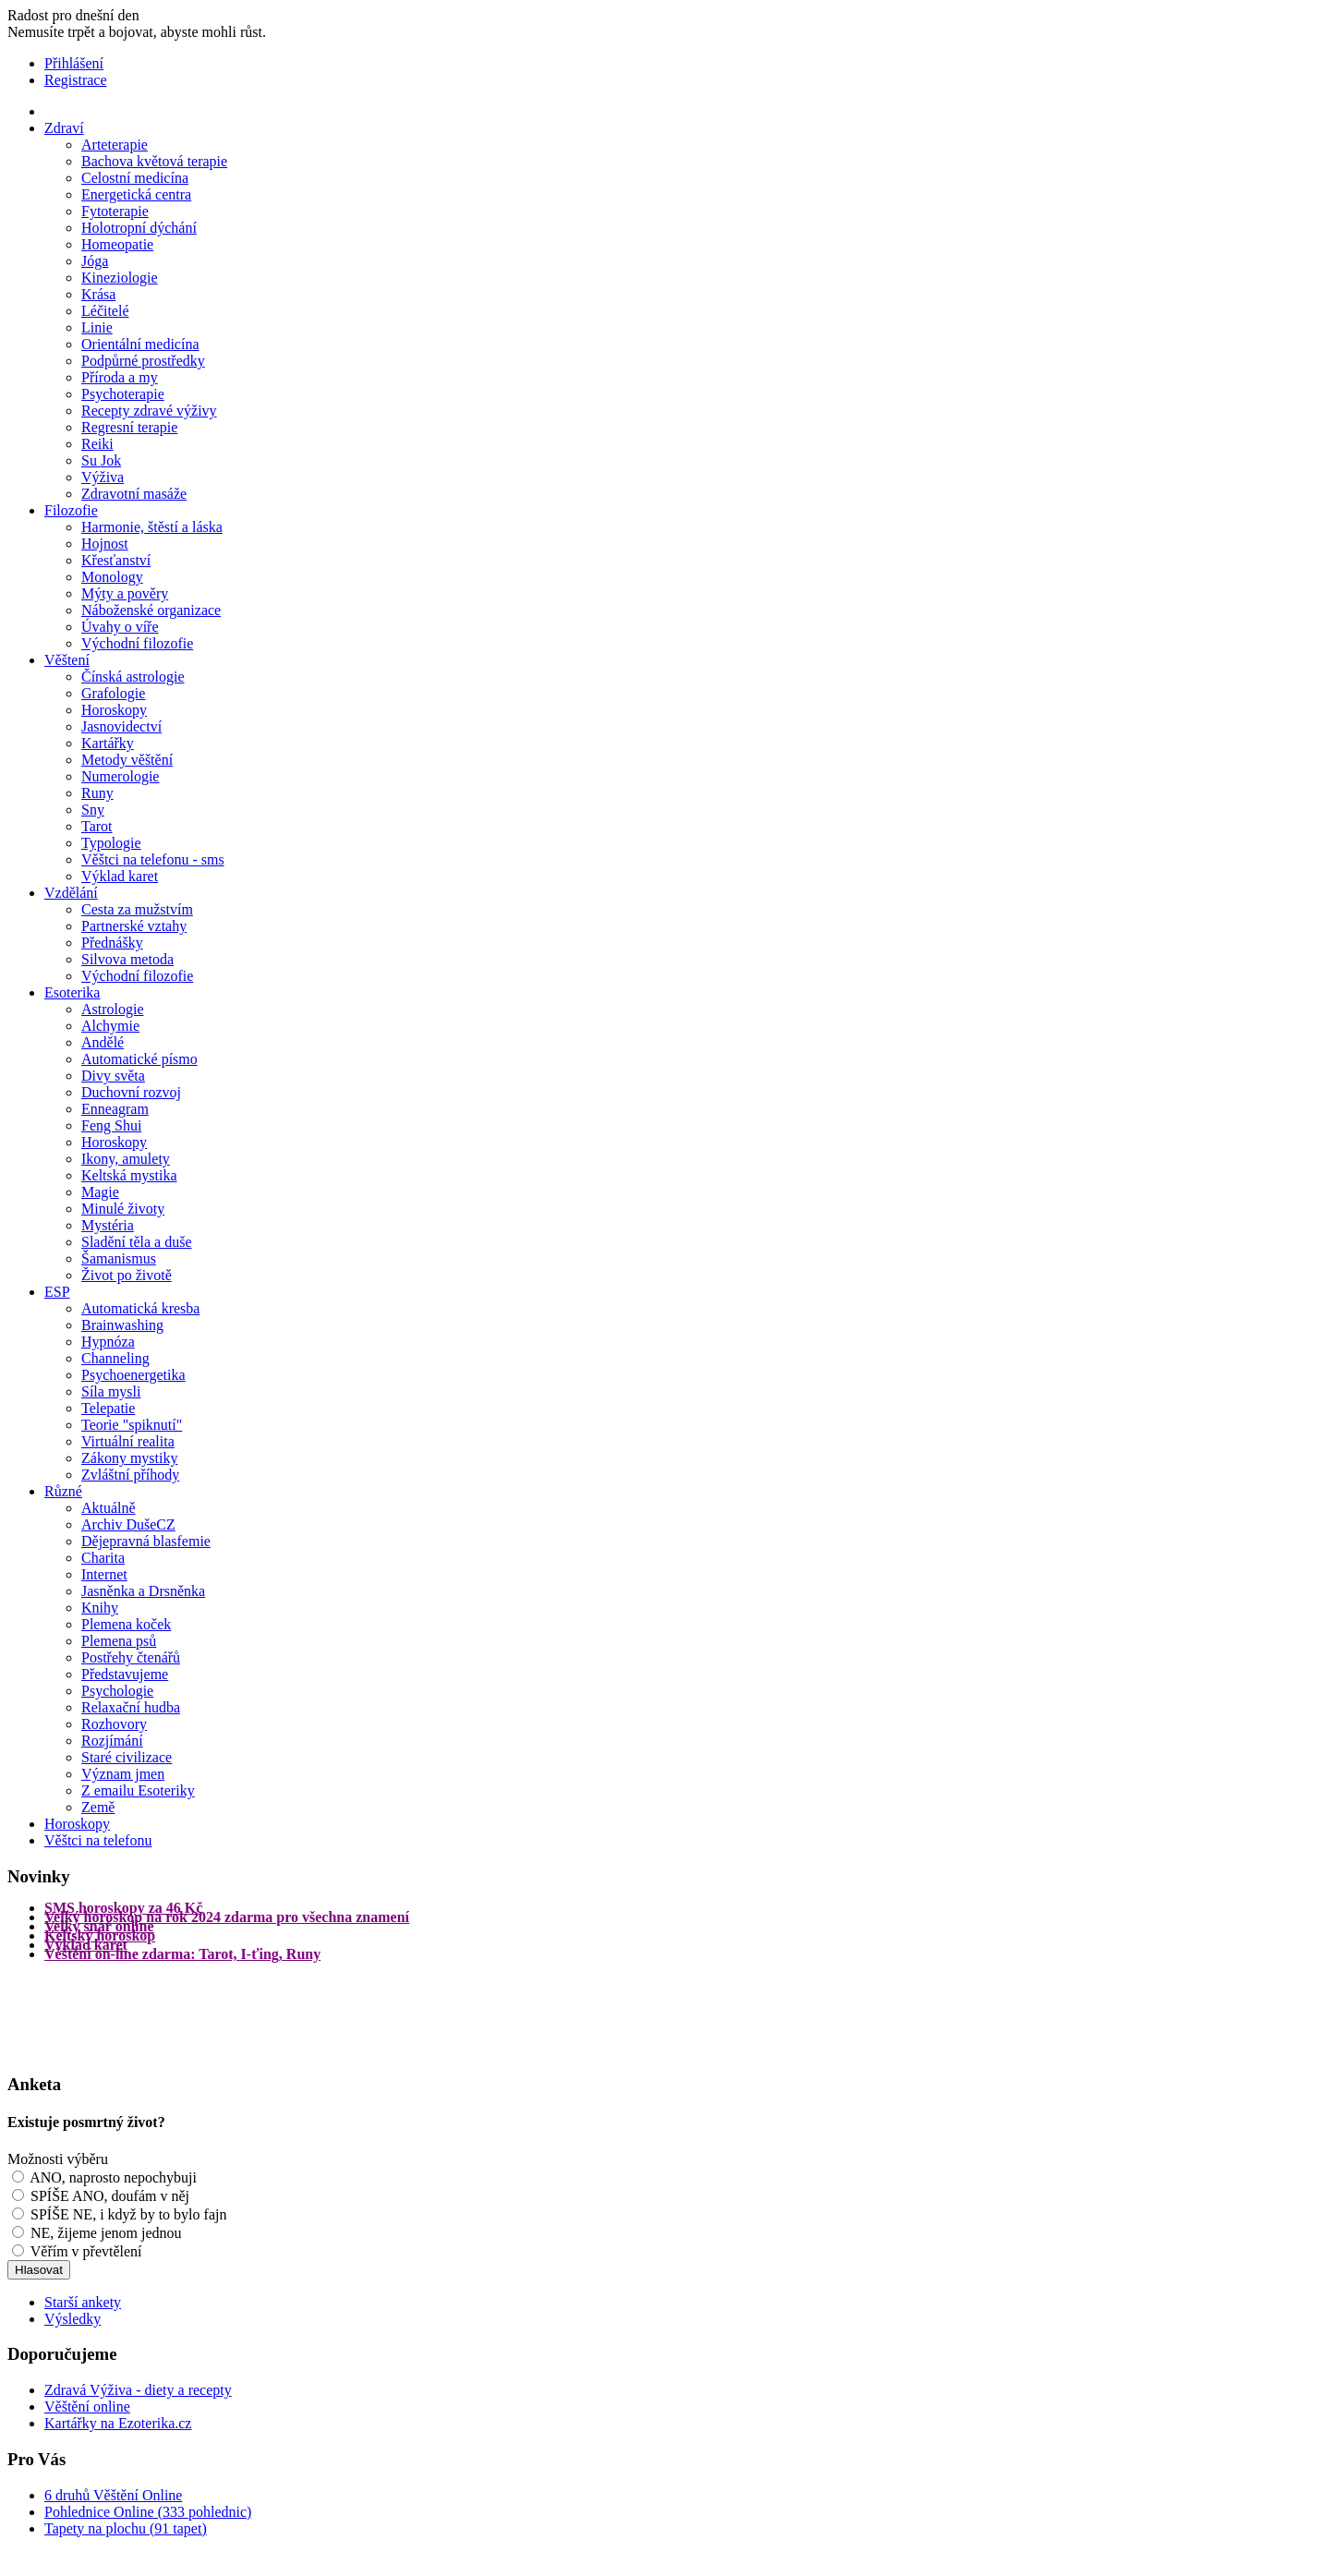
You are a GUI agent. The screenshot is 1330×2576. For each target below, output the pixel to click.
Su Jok (101, 460)
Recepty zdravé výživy (149, 410)
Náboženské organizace (151, 610)
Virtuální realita (128, 1441)
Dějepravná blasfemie (146, 1541)
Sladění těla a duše (136, 1242)
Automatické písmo (139, 1059)
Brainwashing (122, 1325)
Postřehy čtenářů (130, 1657)
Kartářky (107, 743)
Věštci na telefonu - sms (152, 859)
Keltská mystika (129, 1175)
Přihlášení (73, 63)
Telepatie (108, 1408)
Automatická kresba (140, 1308)
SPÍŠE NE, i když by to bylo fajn (128, 2214)
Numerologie (120, 776)
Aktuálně (108, 1508)
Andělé (102, 1042)
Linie (97, 327)
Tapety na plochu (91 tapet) (125, 2528)
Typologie (111, 843)
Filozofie (71, 510)
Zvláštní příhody (130, 1474)
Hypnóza (108, 1341)
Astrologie (112, 1009)
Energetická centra (136, 194)
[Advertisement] (81, 2015)
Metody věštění (127, 760)
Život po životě (126, 1275)
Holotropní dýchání (139, 228)
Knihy (99, 1607)
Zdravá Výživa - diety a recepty (138, 2390)
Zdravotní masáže (134, 494)
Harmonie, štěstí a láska (152, 527)
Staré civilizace (126, 1757)
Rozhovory (114, 1724)
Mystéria (107, 1225)
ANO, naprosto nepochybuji (113, 2177)
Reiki (97, 444)
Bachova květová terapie (154, 161)
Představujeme (124, 1674)
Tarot (97, 826)
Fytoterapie (115, 211)
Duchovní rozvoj (131, 1092)
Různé (63, 1491)
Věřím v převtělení (86, 2251)
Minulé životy (122, 1208)
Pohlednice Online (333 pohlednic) (147, 2512)
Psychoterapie (122, 394)
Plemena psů (118, 1641)
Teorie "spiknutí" (131, 1425)
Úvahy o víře (120, 627)
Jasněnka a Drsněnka (143, 1591)
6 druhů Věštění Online (113, 2495)
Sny (92, 809)
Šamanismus (118, 1258)
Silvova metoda (127, 959)
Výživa (102, 477)
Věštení (67, 660)
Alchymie (110, 1026)
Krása (98, 294)
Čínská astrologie (133, 676)
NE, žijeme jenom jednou (106, 2233)
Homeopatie (117, 244)
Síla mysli (110, 1391)
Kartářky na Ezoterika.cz (117, 2423)
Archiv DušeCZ (128, 1524)
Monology (112, 577)
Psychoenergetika (133, 1375)
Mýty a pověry (124, 593)
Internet (104, 1574)
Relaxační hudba (130, 1707)
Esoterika (72, 992)
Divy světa (113, 1075)
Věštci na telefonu (97, 1840)
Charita (103, 1558)
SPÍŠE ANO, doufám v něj (109, 2196)
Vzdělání (71, 893)
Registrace (75, 80)
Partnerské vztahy (134, 926)
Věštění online (87, 2406)
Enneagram (115, 1109)
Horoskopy (114, 710)
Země (98, 1807)
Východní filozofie (137, 643)
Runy (97, 793)
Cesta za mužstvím (137, 909)
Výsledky (72, 2319)
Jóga (94, 261)
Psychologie (117, 1691)
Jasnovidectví (121, 726)
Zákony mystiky (129, 1458)
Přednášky (112, 942)
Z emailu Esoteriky (138, 1790)
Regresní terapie (129, 427)
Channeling (115, 1358)
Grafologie (113, 693)
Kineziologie (119, 277)
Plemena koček (126, 1624)
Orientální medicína (140, 344)
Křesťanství (116, 560)
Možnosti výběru (57, 2159)
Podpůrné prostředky (143, 361)
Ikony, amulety (125, 1159)
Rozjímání (112, 1740)
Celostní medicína (134, 178)
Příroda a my (119, 377)
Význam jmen (122, 1774)
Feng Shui (111, 1125)
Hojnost (104, 543)
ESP (57, 1292)
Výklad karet (119, 876)
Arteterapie (114, 144)
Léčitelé (105, 311)
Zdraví (64, 128)
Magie (100, 1192)
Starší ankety (82, 2302)
